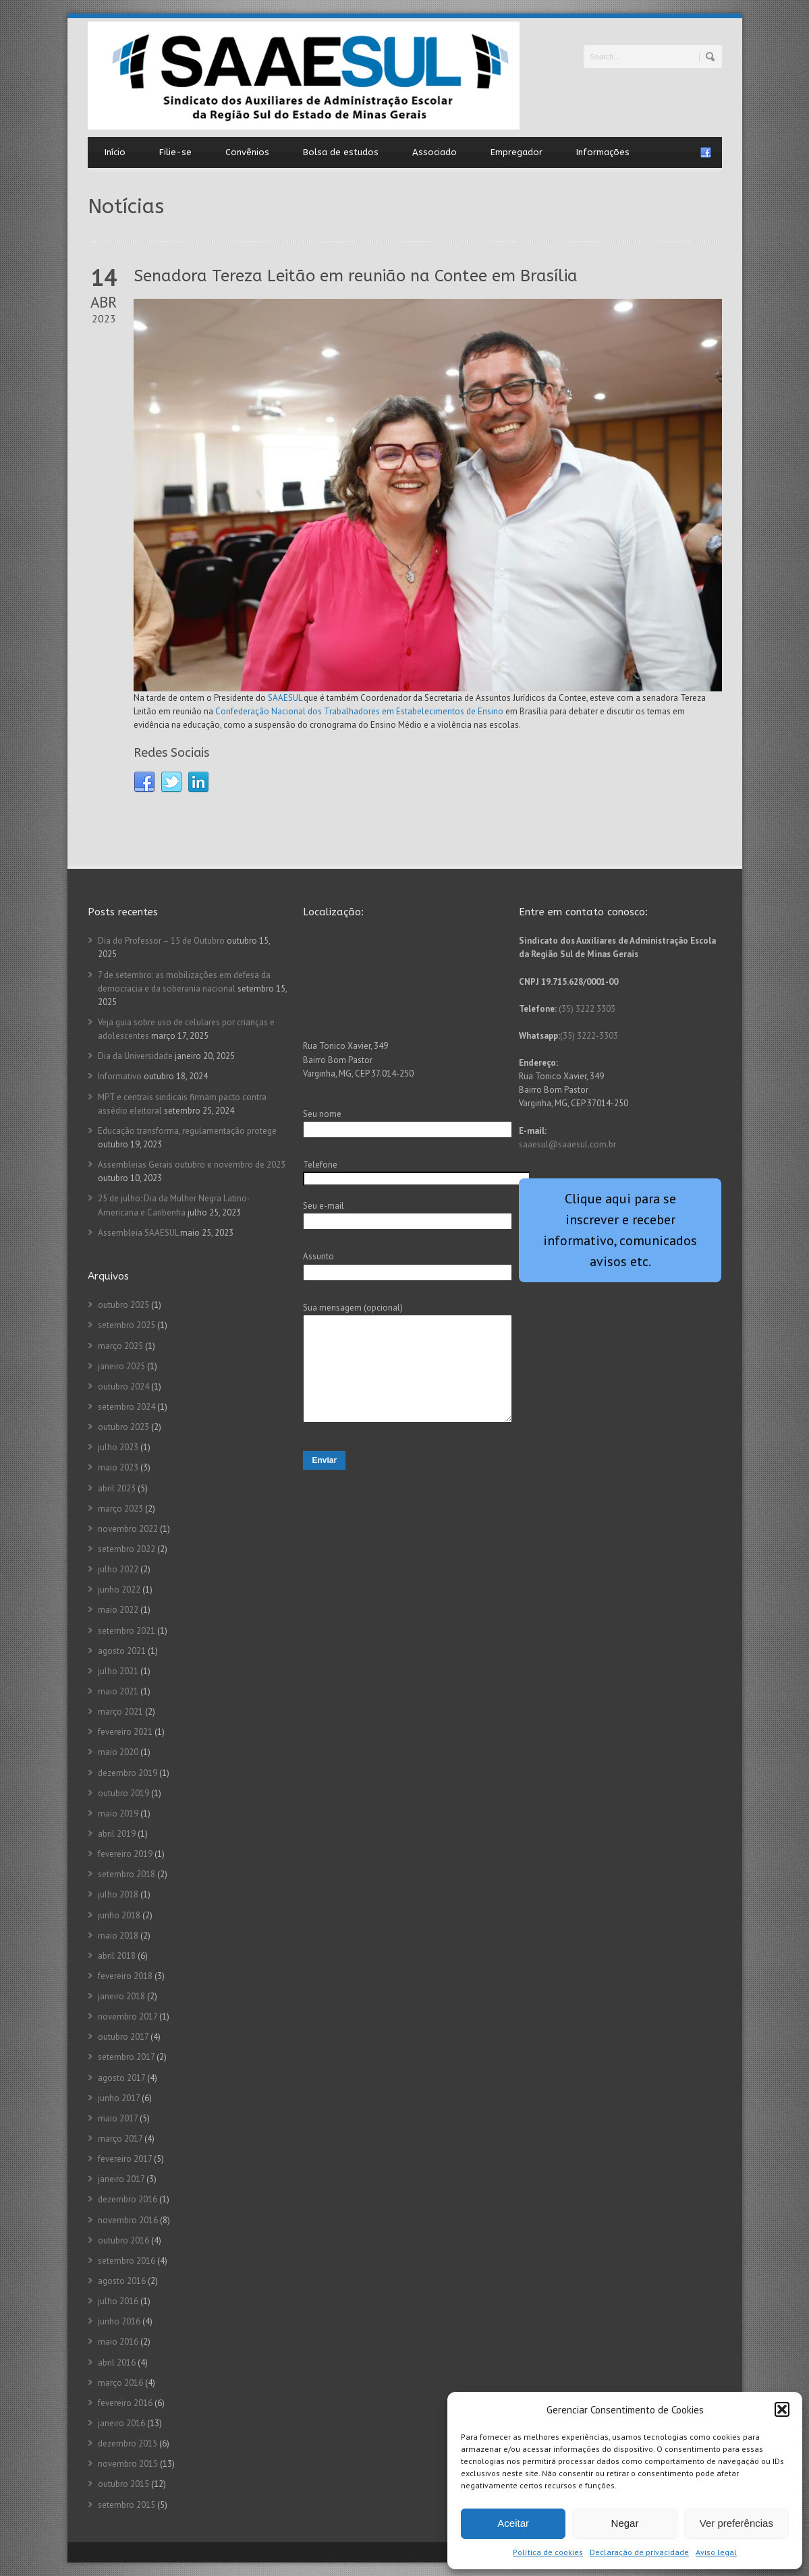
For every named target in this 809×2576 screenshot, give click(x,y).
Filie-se (175, 152)
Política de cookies (548, 2552)
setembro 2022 (126, 1549)
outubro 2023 (123, 1427)
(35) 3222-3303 (589, 1035)
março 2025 (120, 1346)
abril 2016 (117, 2362)
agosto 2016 (122, 2281)
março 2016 (120, 2382)
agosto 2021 (122, 1651)
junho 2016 (119, 2321)
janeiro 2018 (121, 1996)
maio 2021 (118, 1691)
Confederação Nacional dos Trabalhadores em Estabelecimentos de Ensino (359, 711)
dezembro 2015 (127, 2443)
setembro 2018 (126, 1874)
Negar (625, 2523)
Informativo (120, 1076)
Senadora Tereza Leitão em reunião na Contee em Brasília (356, 275)
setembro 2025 (126, 1325)
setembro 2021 (126, 1630)
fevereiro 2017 (125, 2159)
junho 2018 (119, 1915)
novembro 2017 (127, 2016)
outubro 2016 (123, 2240)
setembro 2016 (126, 2260)
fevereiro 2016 (125, 2403)
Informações (603, 152)
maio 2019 (118, 1813)
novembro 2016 (128, 2220)
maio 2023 (118, 1467)
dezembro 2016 (127, 2199)
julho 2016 (118, 2301)
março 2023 (120, 1508)
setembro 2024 (126, 1406)
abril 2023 (117, 1488)
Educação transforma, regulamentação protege (187, 1131)
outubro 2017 (123, 2036)
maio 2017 (118, 2118)
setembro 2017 (126, 2057)
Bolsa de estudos (341, 152)
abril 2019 (117, 1833)
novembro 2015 (128, 2463)
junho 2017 (119, 2098)
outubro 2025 (123, 1305)
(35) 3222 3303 (587, 1008)
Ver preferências (736, 2523)
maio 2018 (118, 1935)
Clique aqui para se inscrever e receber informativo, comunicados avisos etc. (620, 1230)
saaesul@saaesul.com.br (567, 1144)
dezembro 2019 (127, 1773)
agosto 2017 (121, 2078)
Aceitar (513, 2523)
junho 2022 (119, 1589)
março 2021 (120, 1711)
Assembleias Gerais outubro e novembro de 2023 (191, 1164)
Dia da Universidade (135, 1056)
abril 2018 (117, 1956)
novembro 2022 (128, 1529)
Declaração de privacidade (639, 2552)
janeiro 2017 (121, 2179)
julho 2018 (118, 1894)
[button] (782, 2409)
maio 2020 (118, 1752)
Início (115, 152)
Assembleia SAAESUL (138, 1232)
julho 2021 (118, 1671)
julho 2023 (118, 1447)
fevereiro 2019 (125, 1854)
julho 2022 (118, 1569)
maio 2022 (118, 1609)
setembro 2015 (126, 2505)
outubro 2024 (123, 1386)
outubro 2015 (123, 2484)
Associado (434, 152)
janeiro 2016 (121, 2423)
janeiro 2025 (121, 1366)
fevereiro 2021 (125, 1732)
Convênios (247, 152)
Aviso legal (716, 2552)
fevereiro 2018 (125, 1976)
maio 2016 (118, 2341)
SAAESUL (285, 698)
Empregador (516, 152)
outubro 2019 (123, 1793)
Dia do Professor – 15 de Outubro (161, 940)
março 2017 (120, 2138)
